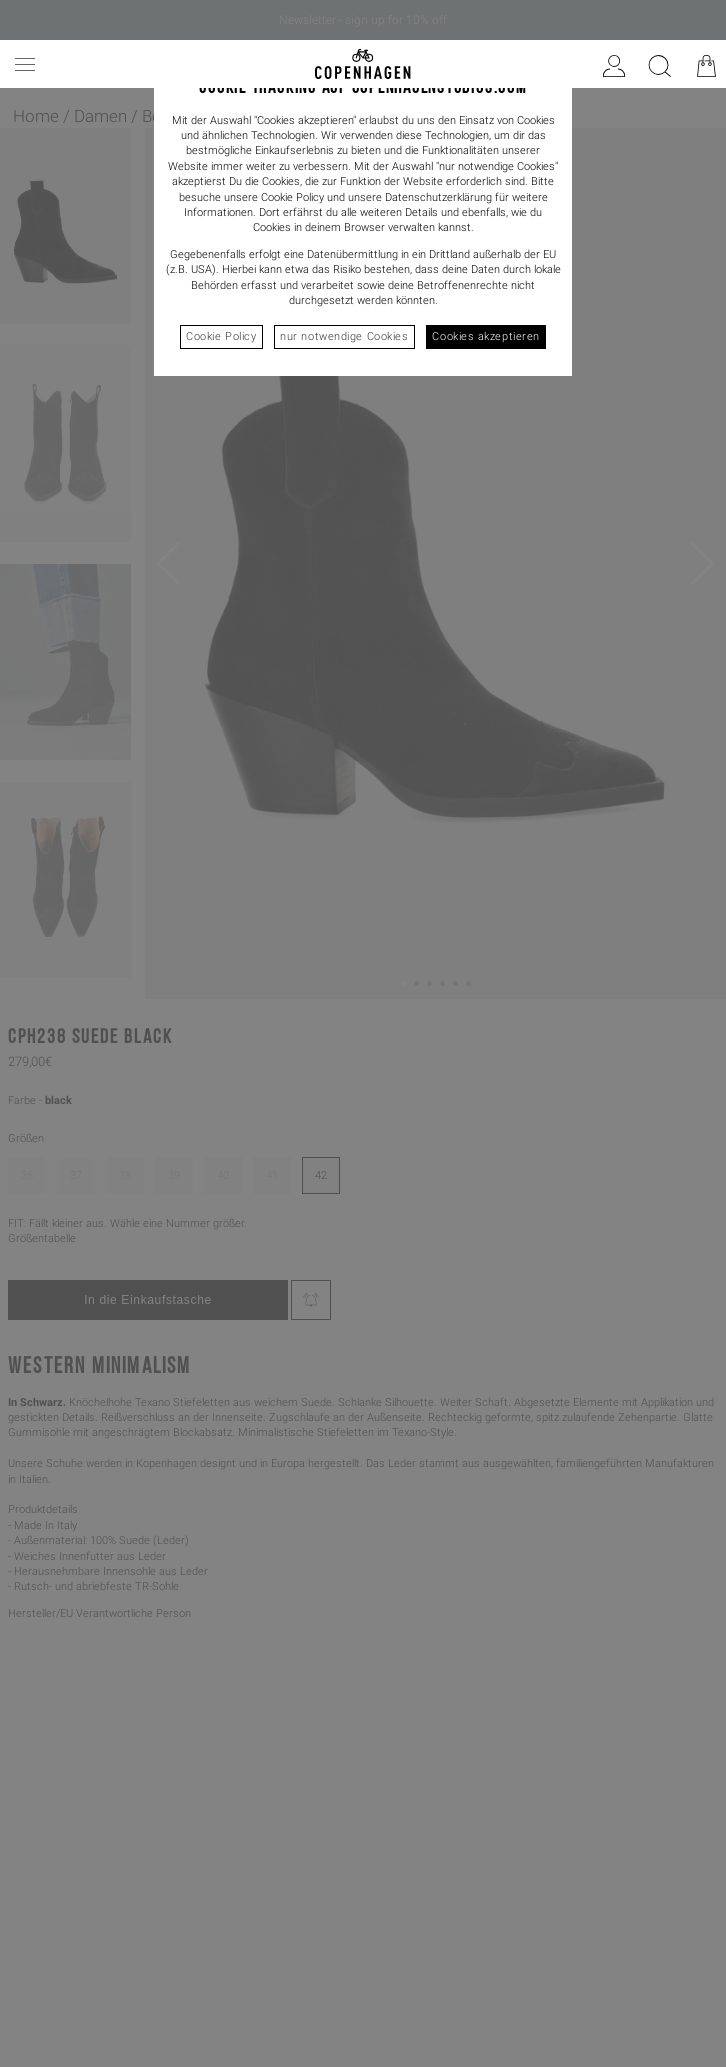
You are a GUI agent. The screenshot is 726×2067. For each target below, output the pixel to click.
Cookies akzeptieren (485, 336)
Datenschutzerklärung (438, 197)
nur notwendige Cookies (344, 336)
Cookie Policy (221, 336)
